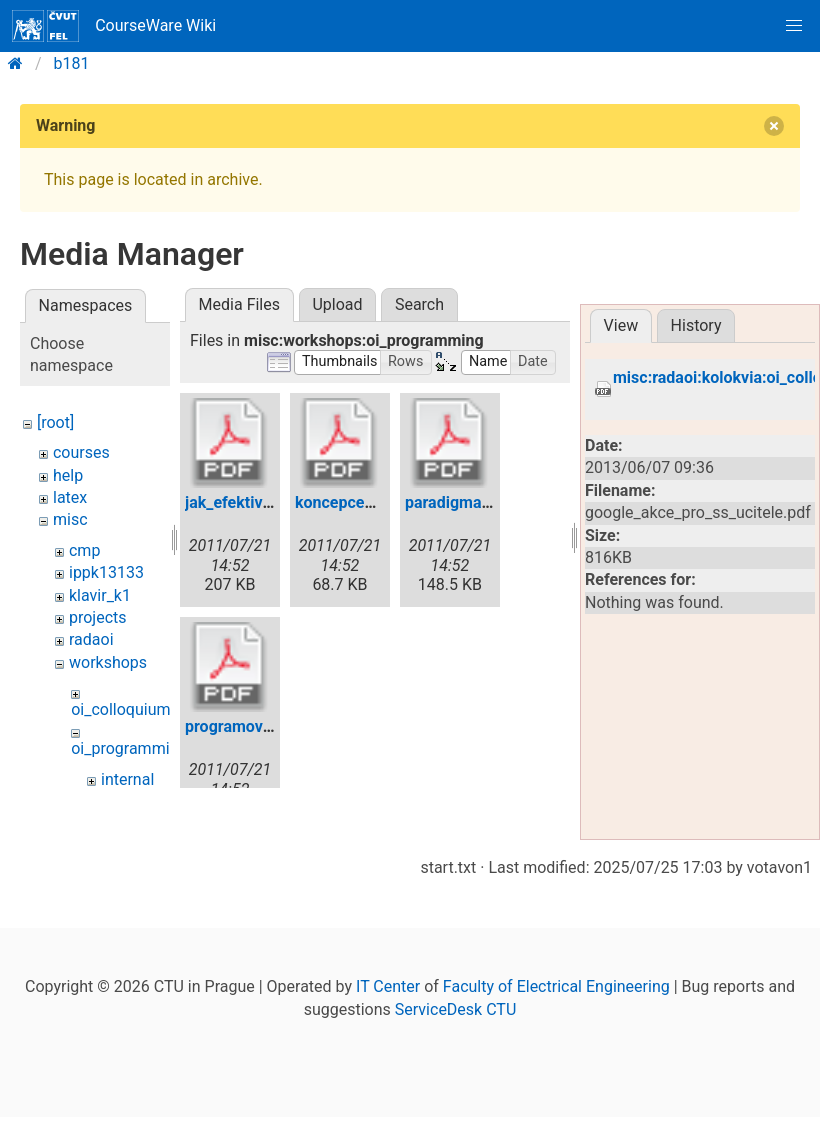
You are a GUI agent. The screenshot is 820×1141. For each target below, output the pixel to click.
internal (127, 779)
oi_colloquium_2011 (142, 709)
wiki (67, 801)
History (696, 325)
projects (98, 617)
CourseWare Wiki (114, 26)
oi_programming (129, 748)
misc (70, 519)
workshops (108, 662)
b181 (72, 63)
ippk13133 (106, 572)
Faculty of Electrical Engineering (556, 1044)
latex (70, 497)
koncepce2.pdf (348, 502)
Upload (337, 304)
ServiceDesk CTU (455, 1067)
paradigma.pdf (457, 502)
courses (81, 452)
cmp (84, 550)
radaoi (91, 639)
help (68, 475)
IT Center (388, 1044)
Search (419, 304)
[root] (55, 422)
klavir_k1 (100, 595)
